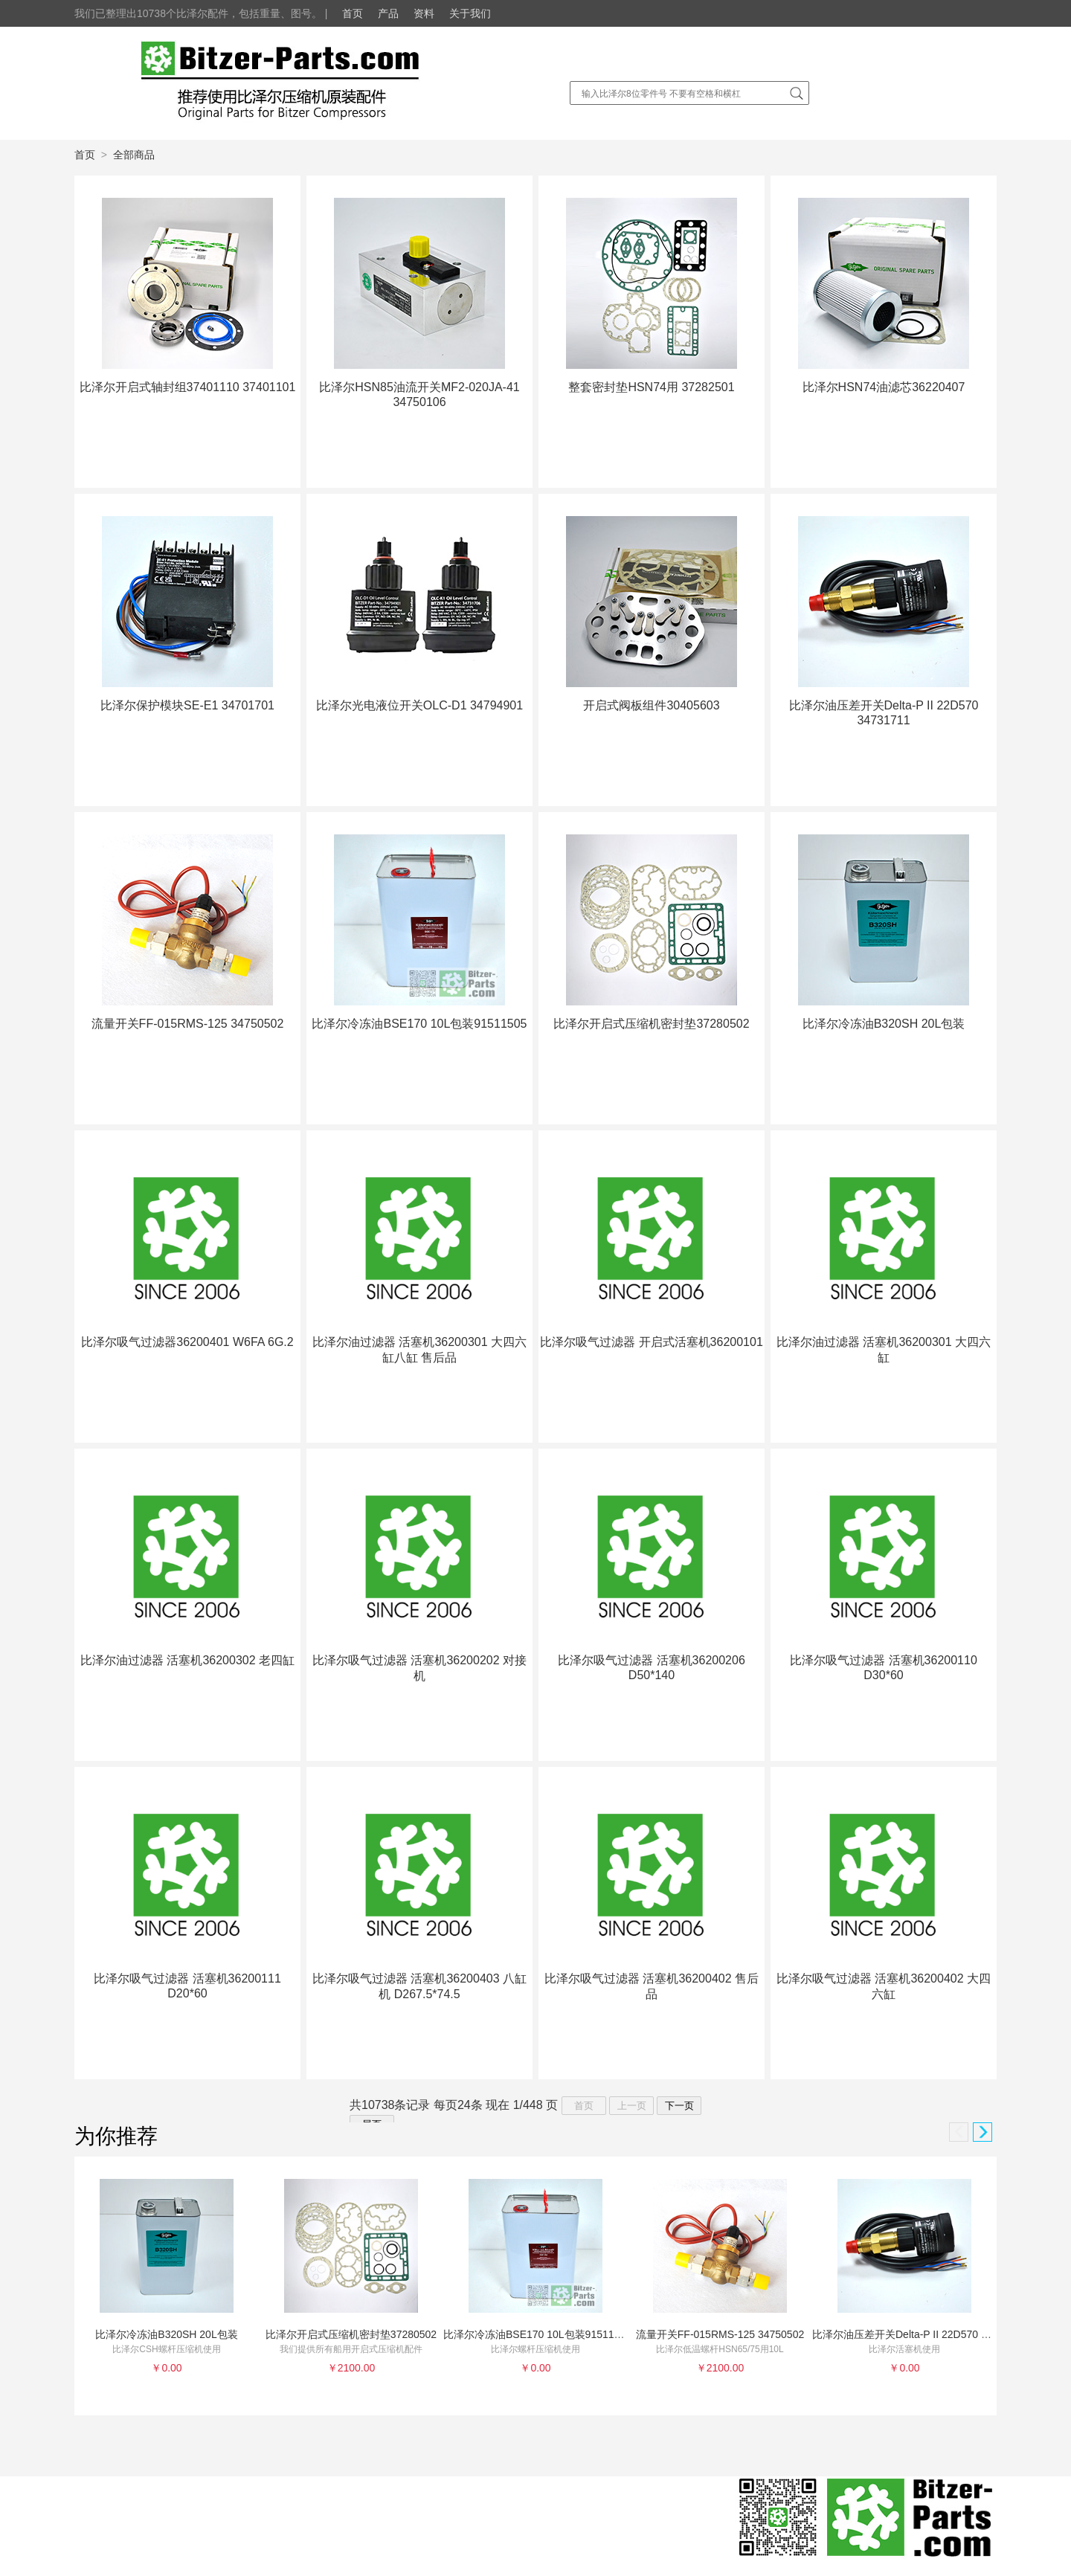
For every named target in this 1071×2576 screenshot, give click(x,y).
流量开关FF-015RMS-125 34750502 (187, 1023)
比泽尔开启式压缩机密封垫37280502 (651, 1023)
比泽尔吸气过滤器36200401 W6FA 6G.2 (187, 1342)
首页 (352, 13)
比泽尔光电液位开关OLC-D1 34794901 (419, 705)
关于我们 (470, 13)
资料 (424, 13)
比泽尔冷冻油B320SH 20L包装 (884, 1023)
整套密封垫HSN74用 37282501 (651, 387)
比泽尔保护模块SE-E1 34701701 (187, 705)
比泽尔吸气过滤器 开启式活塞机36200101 (651, 1342)
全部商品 (134, 155)
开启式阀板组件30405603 (651, 705)
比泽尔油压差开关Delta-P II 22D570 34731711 (919, 2334)
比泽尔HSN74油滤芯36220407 (884, 387)
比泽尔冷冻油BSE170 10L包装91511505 (419, 1023)
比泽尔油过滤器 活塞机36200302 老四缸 (187, 1660)
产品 (388, 13)
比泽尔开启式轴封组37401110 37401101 (188, 387)
